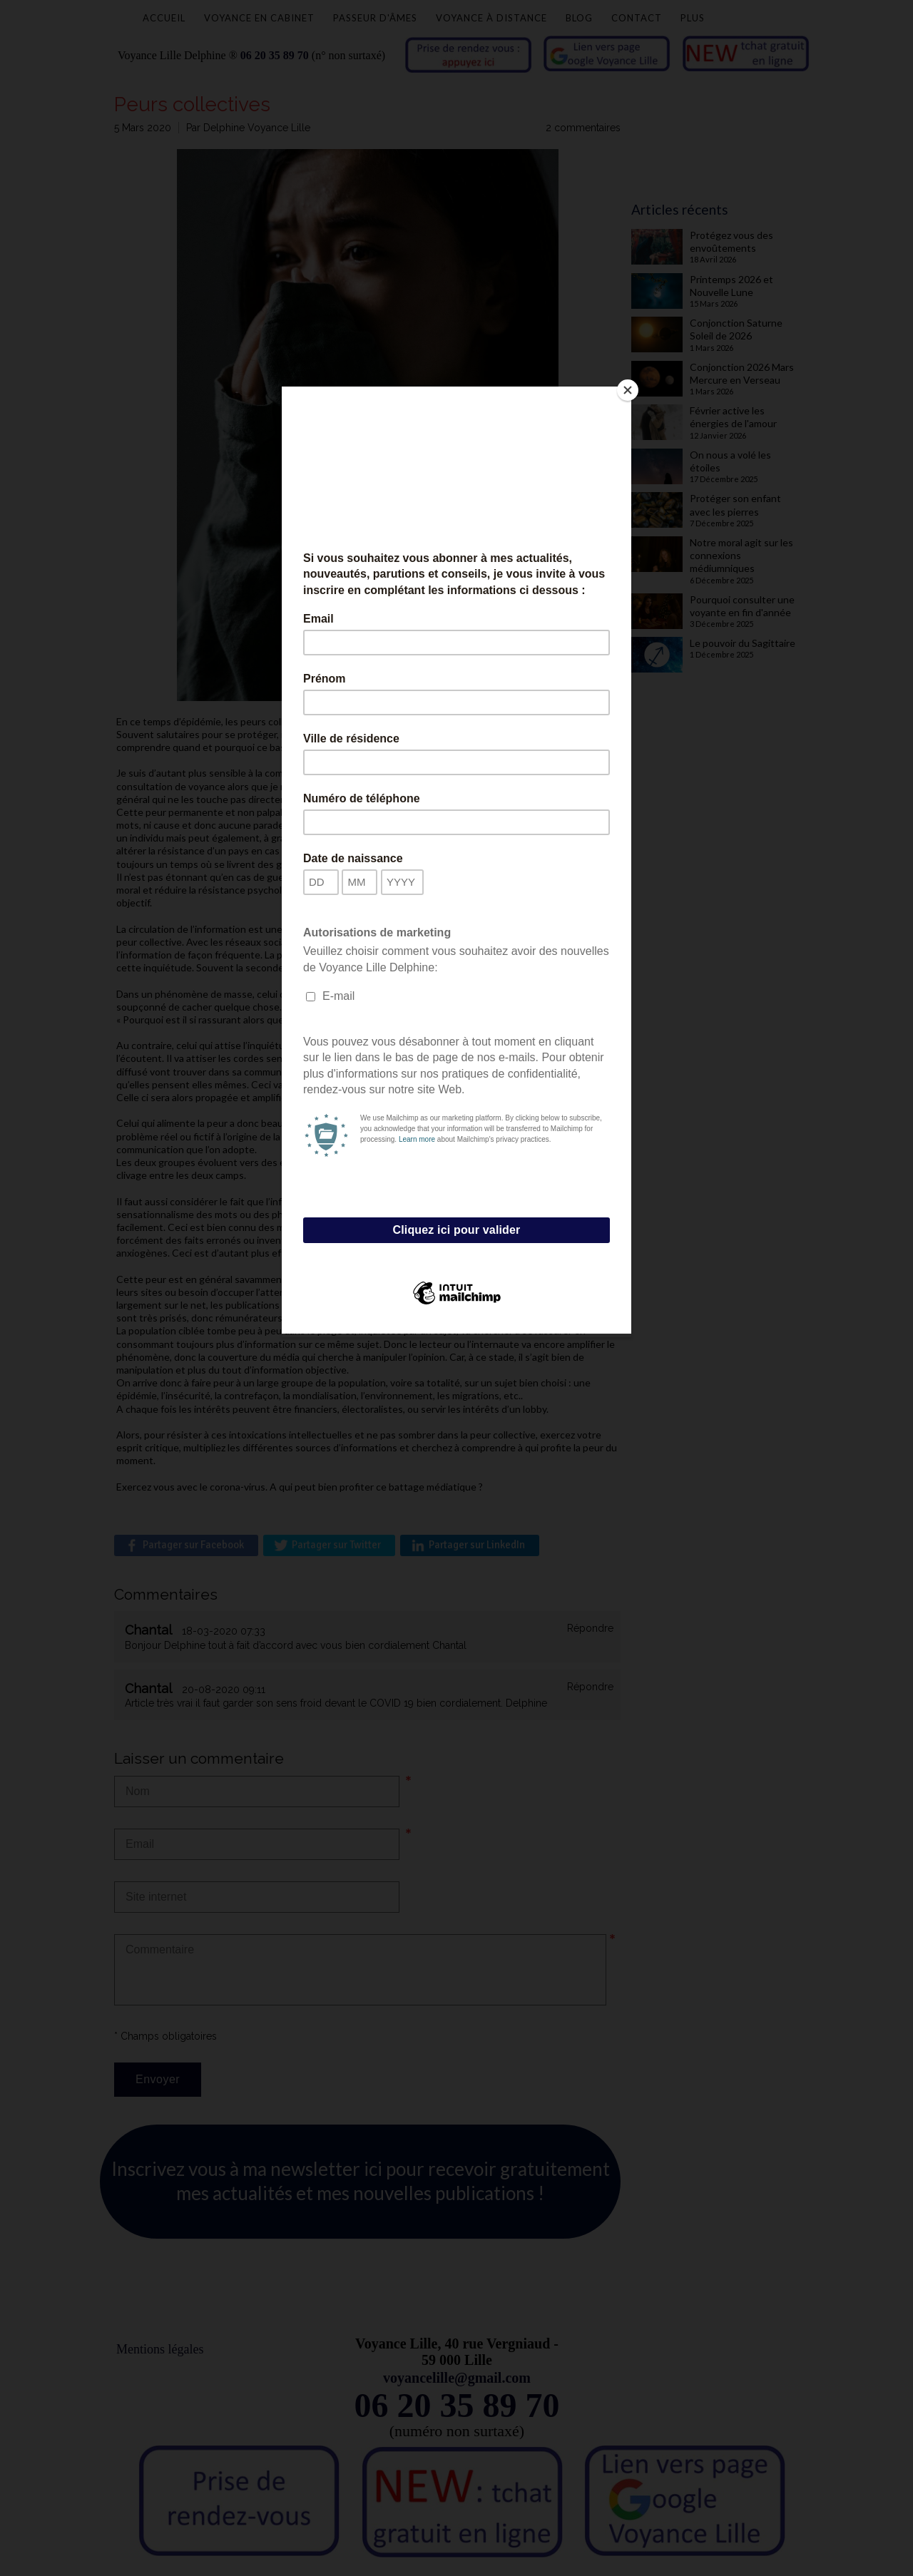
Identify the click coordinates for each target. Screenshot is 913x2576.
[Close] (627, 390)
